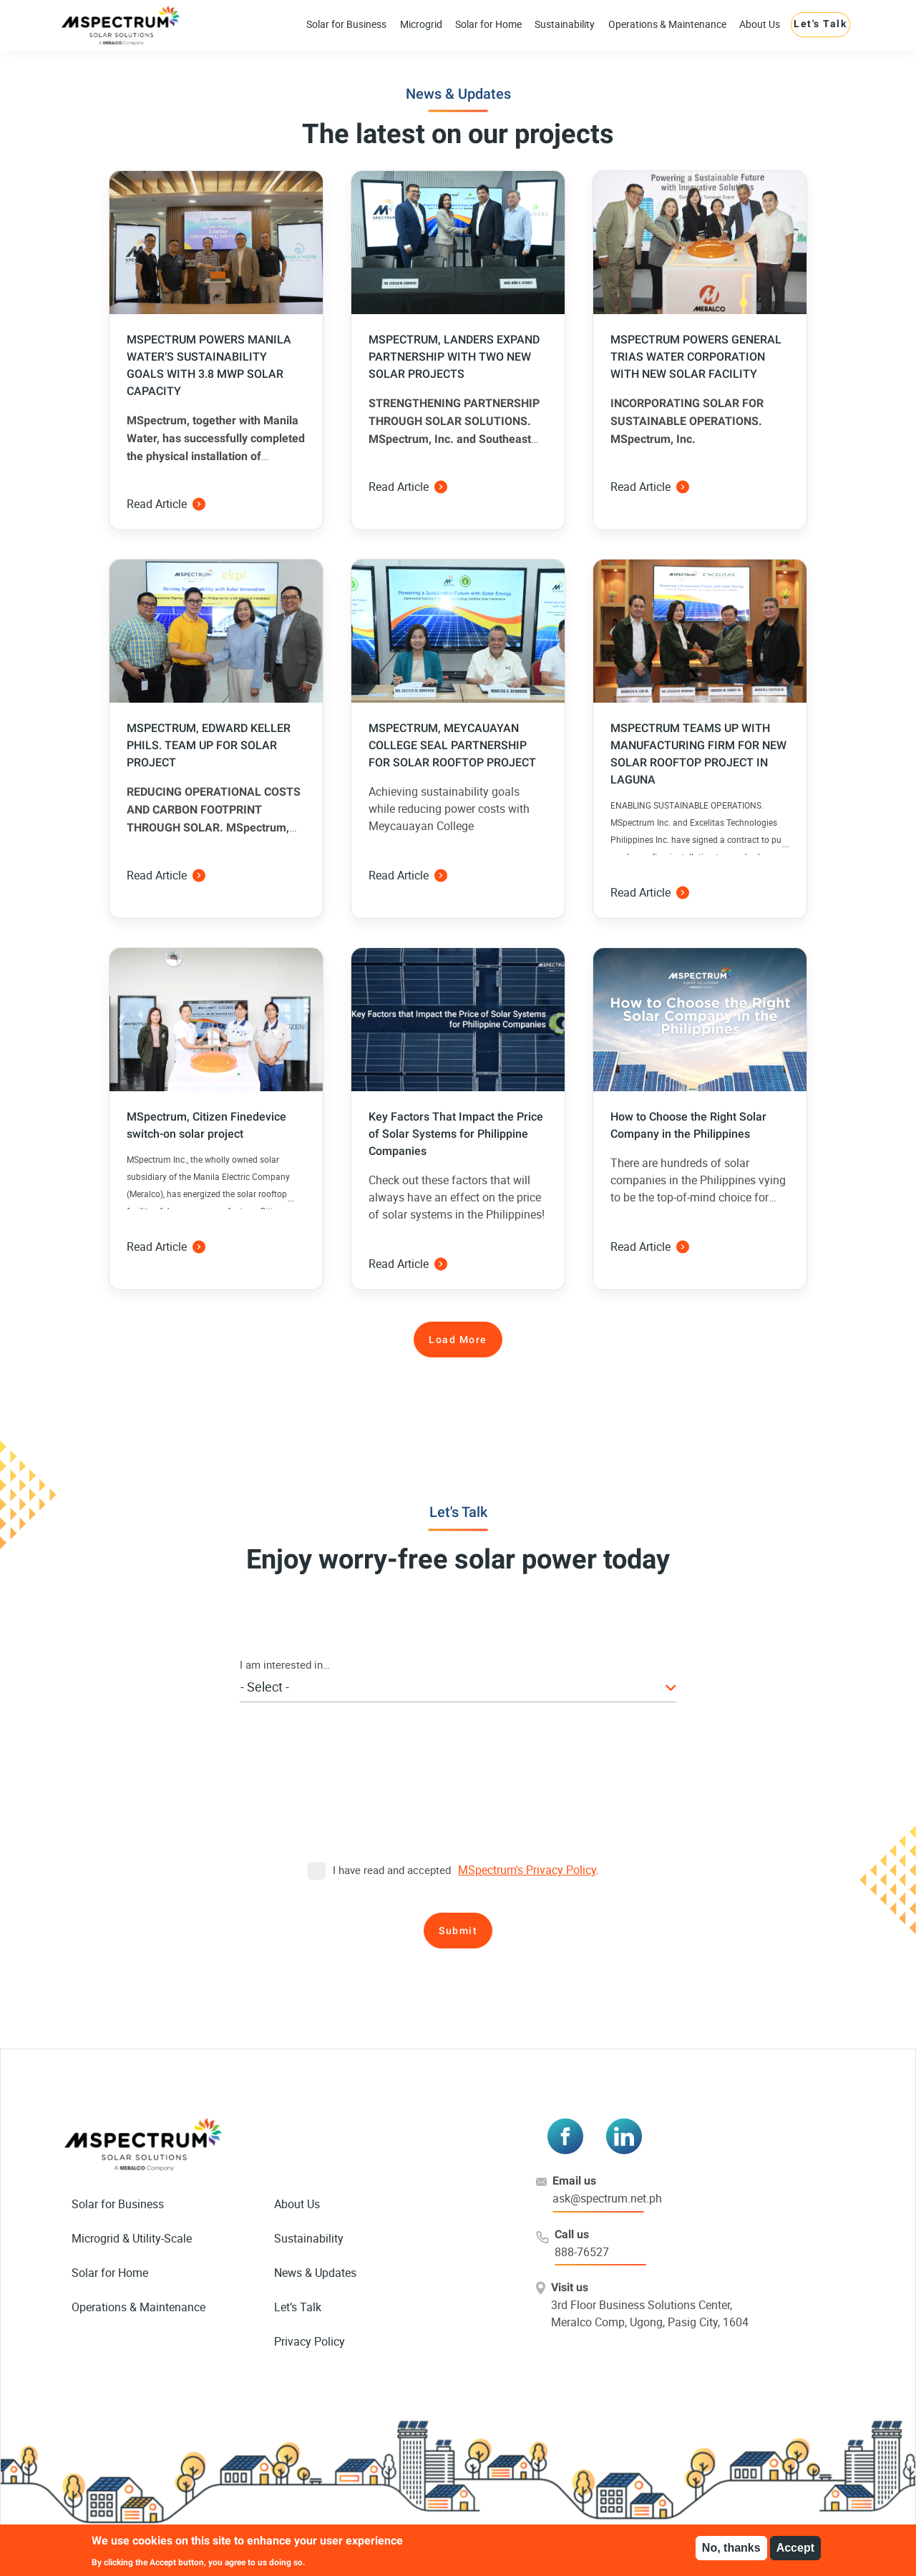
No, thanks (731, 2548)
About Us (759, 24)
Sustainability (565, 24)
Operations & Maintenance (667, 24)
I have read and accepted (379, 1870)
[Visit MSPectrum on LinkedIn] (624, 2136)
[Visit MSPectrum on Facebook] (565, 2136)
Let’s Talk (297, 2307)
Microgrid (421, 24)
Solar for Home (488, 24)
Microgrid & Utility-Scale (132, 2238)
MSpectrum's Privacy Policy (527, 1870)
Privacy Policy (309, 2341)
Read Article (166, 503)
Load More (458, 1339)
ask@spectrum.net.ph (607, 2198)
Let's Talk (820, 24)
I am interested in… (285, 1664)
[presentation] (458, 1799)
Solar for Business (346, 24)
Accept (795, 2548)
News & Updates (315, 2272)
